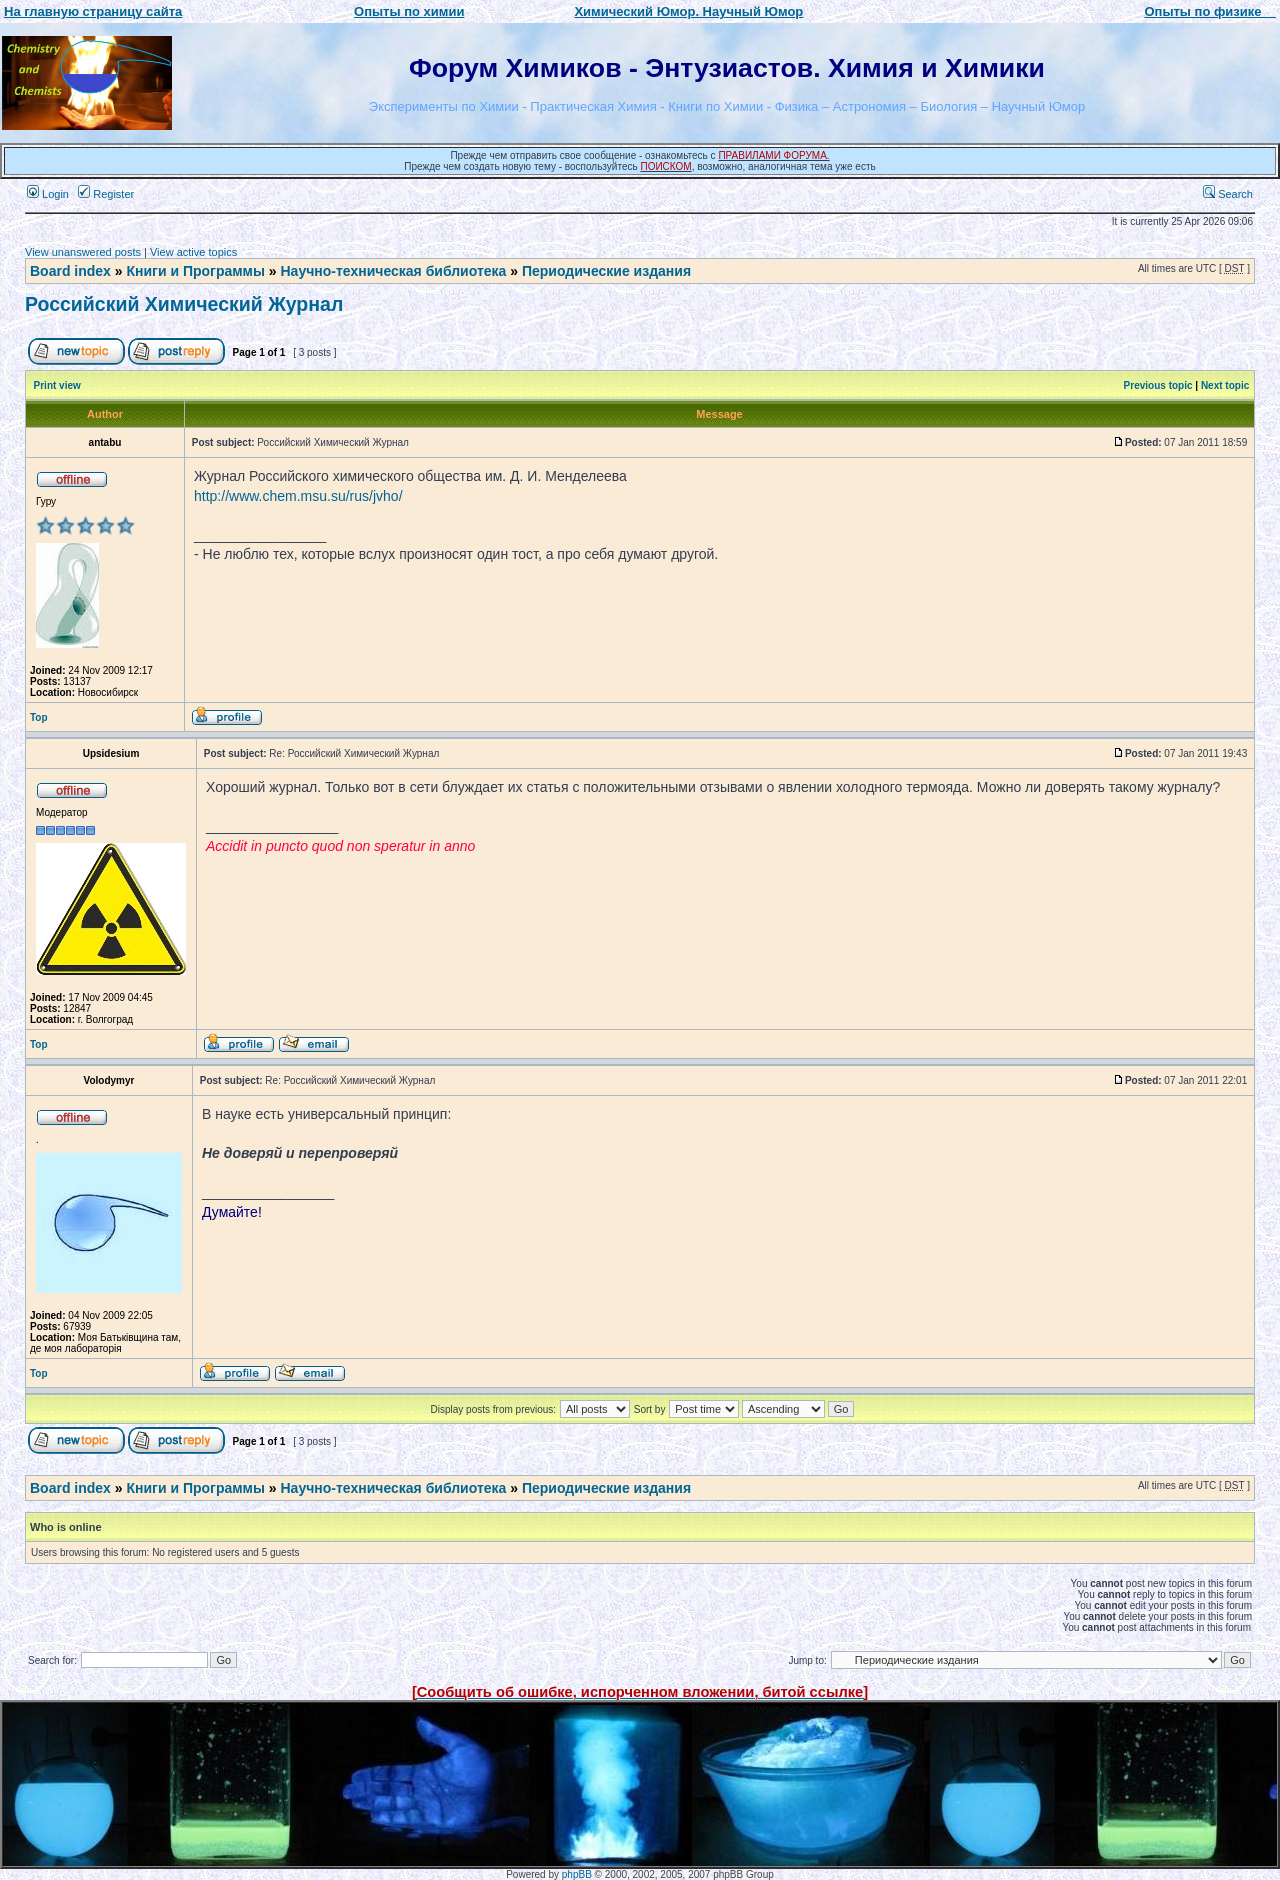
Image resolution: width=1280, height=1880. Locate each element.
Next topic (1225, 385)
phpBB (577, 1874)
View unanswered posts (83, 252)
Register (106, 194)
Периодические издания (606, 271)
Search (1228, 194)
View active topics (193, 252)
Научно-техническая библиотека (394, 271)
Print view (57, 385)
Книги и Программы (195, 271)
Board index (70, 271)
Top (39, 717)
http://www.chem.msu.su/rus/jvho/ (298, 496)
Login (48, 194)
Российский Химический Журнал (184, 304)
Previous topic (1158, 385)
